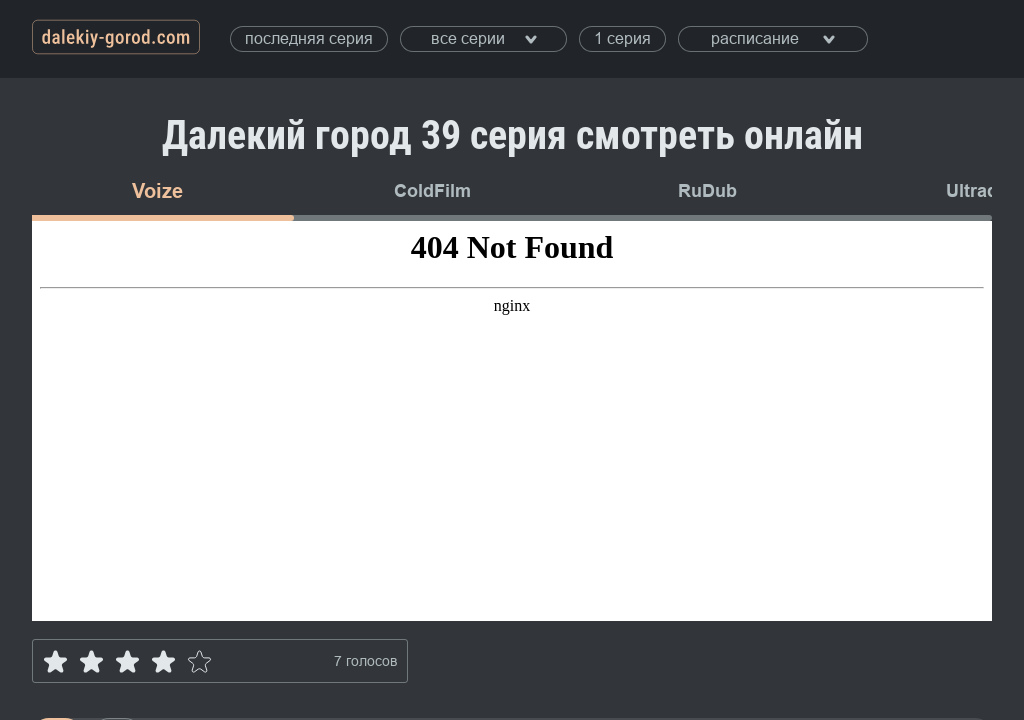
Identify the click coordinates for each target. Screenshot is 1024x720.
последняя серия (309, 38)
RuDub (707, 191)
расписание (773, 38)
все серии (484, 38)
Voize (157, 191)
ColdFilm (432, 191)
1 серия (622, 38)
